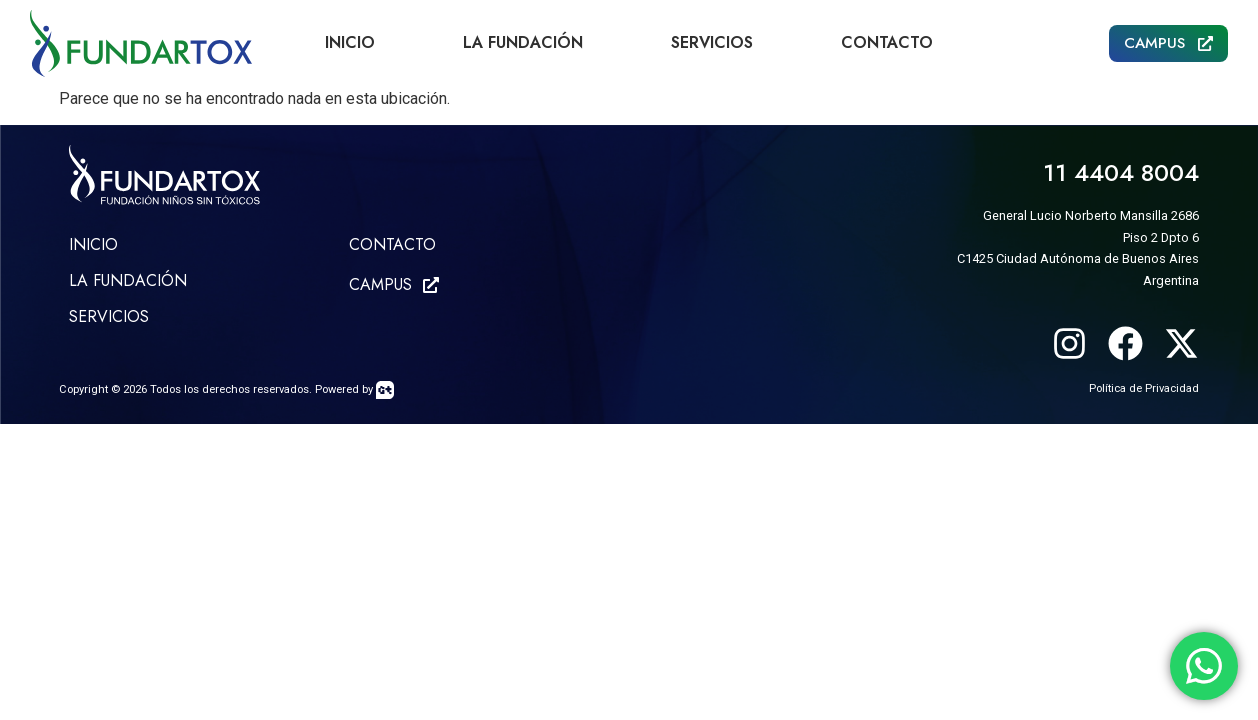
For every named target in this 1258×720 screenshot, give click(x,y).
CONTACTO (392, 244)
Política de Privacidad (1144, 388)
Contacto (887, 42)
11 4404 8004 (1121, 172)
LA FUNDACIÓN (128, 280)
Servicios (712, 42)
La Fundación (523, 42)
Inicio (350, 42)
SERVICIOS (109, 316)
